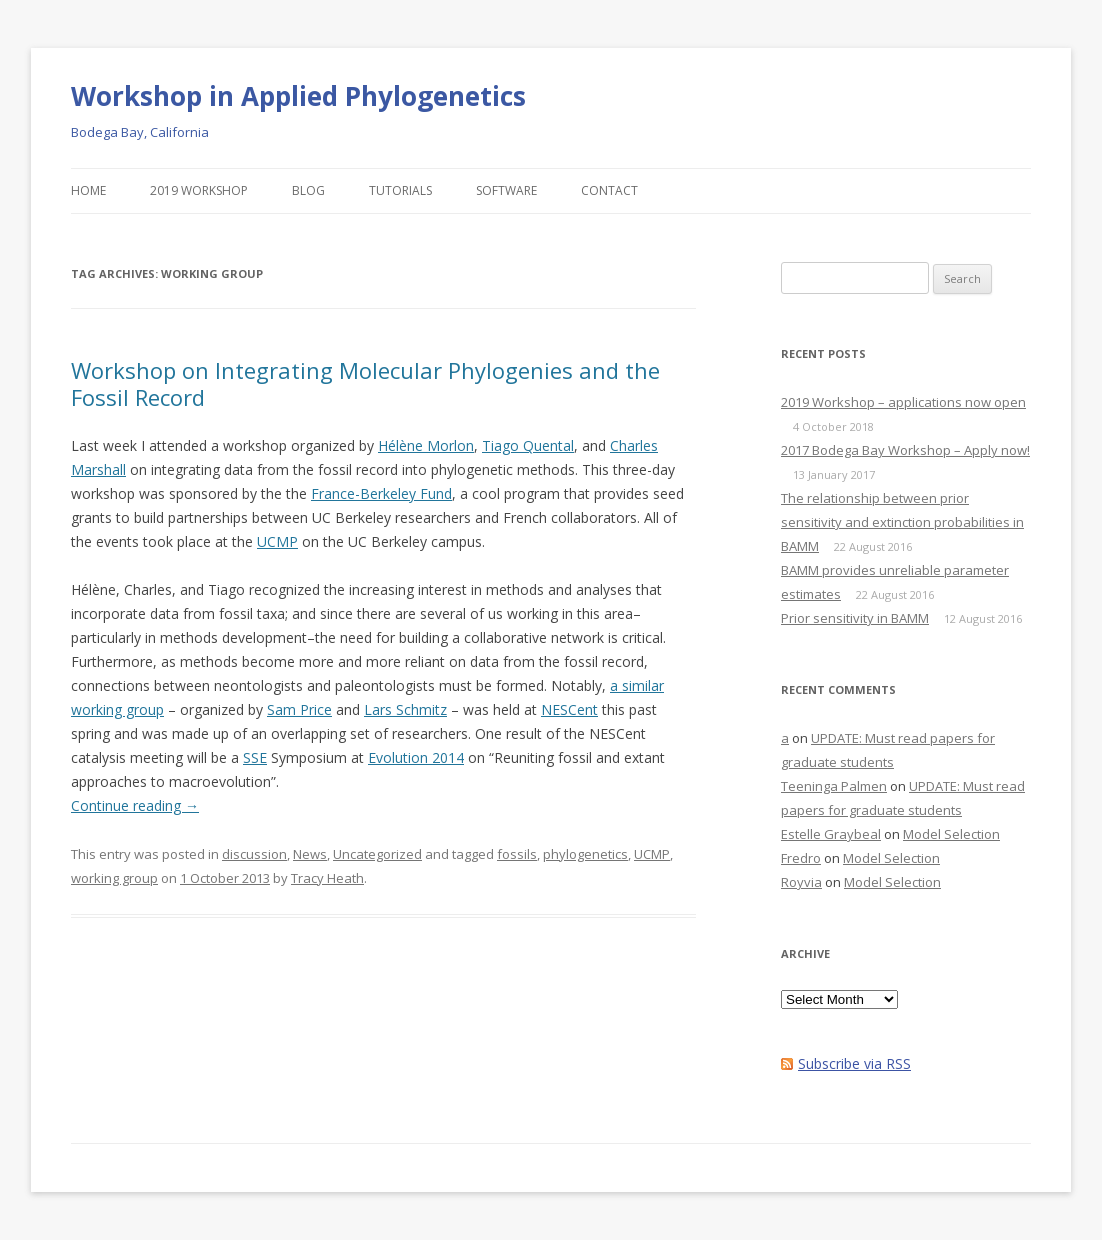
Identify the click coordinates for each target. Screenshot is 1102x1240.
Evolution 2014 (416, 757)
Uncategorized (377, 854)
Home (88, 190)
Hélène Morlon (426, 445)
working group (114, 878)
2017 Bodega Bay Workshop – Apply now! (905, 450)
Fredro (801, 858)
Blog (308, 190)
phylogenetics (585, 854)
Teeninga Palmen (834, 786)
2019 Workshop (199, 190)
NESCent (569, 709)
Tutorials (400, 190)
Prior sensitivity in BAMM (855, 618)
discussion (254, 854)
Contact (609, 190)
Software (506, 190)
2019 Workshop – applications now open (903, 402)
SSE (255, 757)
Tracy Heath (327, 878)
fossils (517, 854)
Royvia (801, 882)
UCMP (277, 541)
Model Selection (951, 834)
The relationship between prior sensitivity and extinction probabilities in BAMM (902, 522)
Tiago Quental (528, 445)
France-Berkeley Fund (381, 493)
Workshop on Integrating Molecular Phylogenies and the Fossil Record (365, 383)
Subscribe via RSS (854, 1063)
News (310, 854)
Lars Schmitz (405, 709)
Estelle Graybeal (831, 834)
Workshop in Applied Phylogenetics (298, 96)
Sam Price (299, 709)
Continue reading (135, 805)
